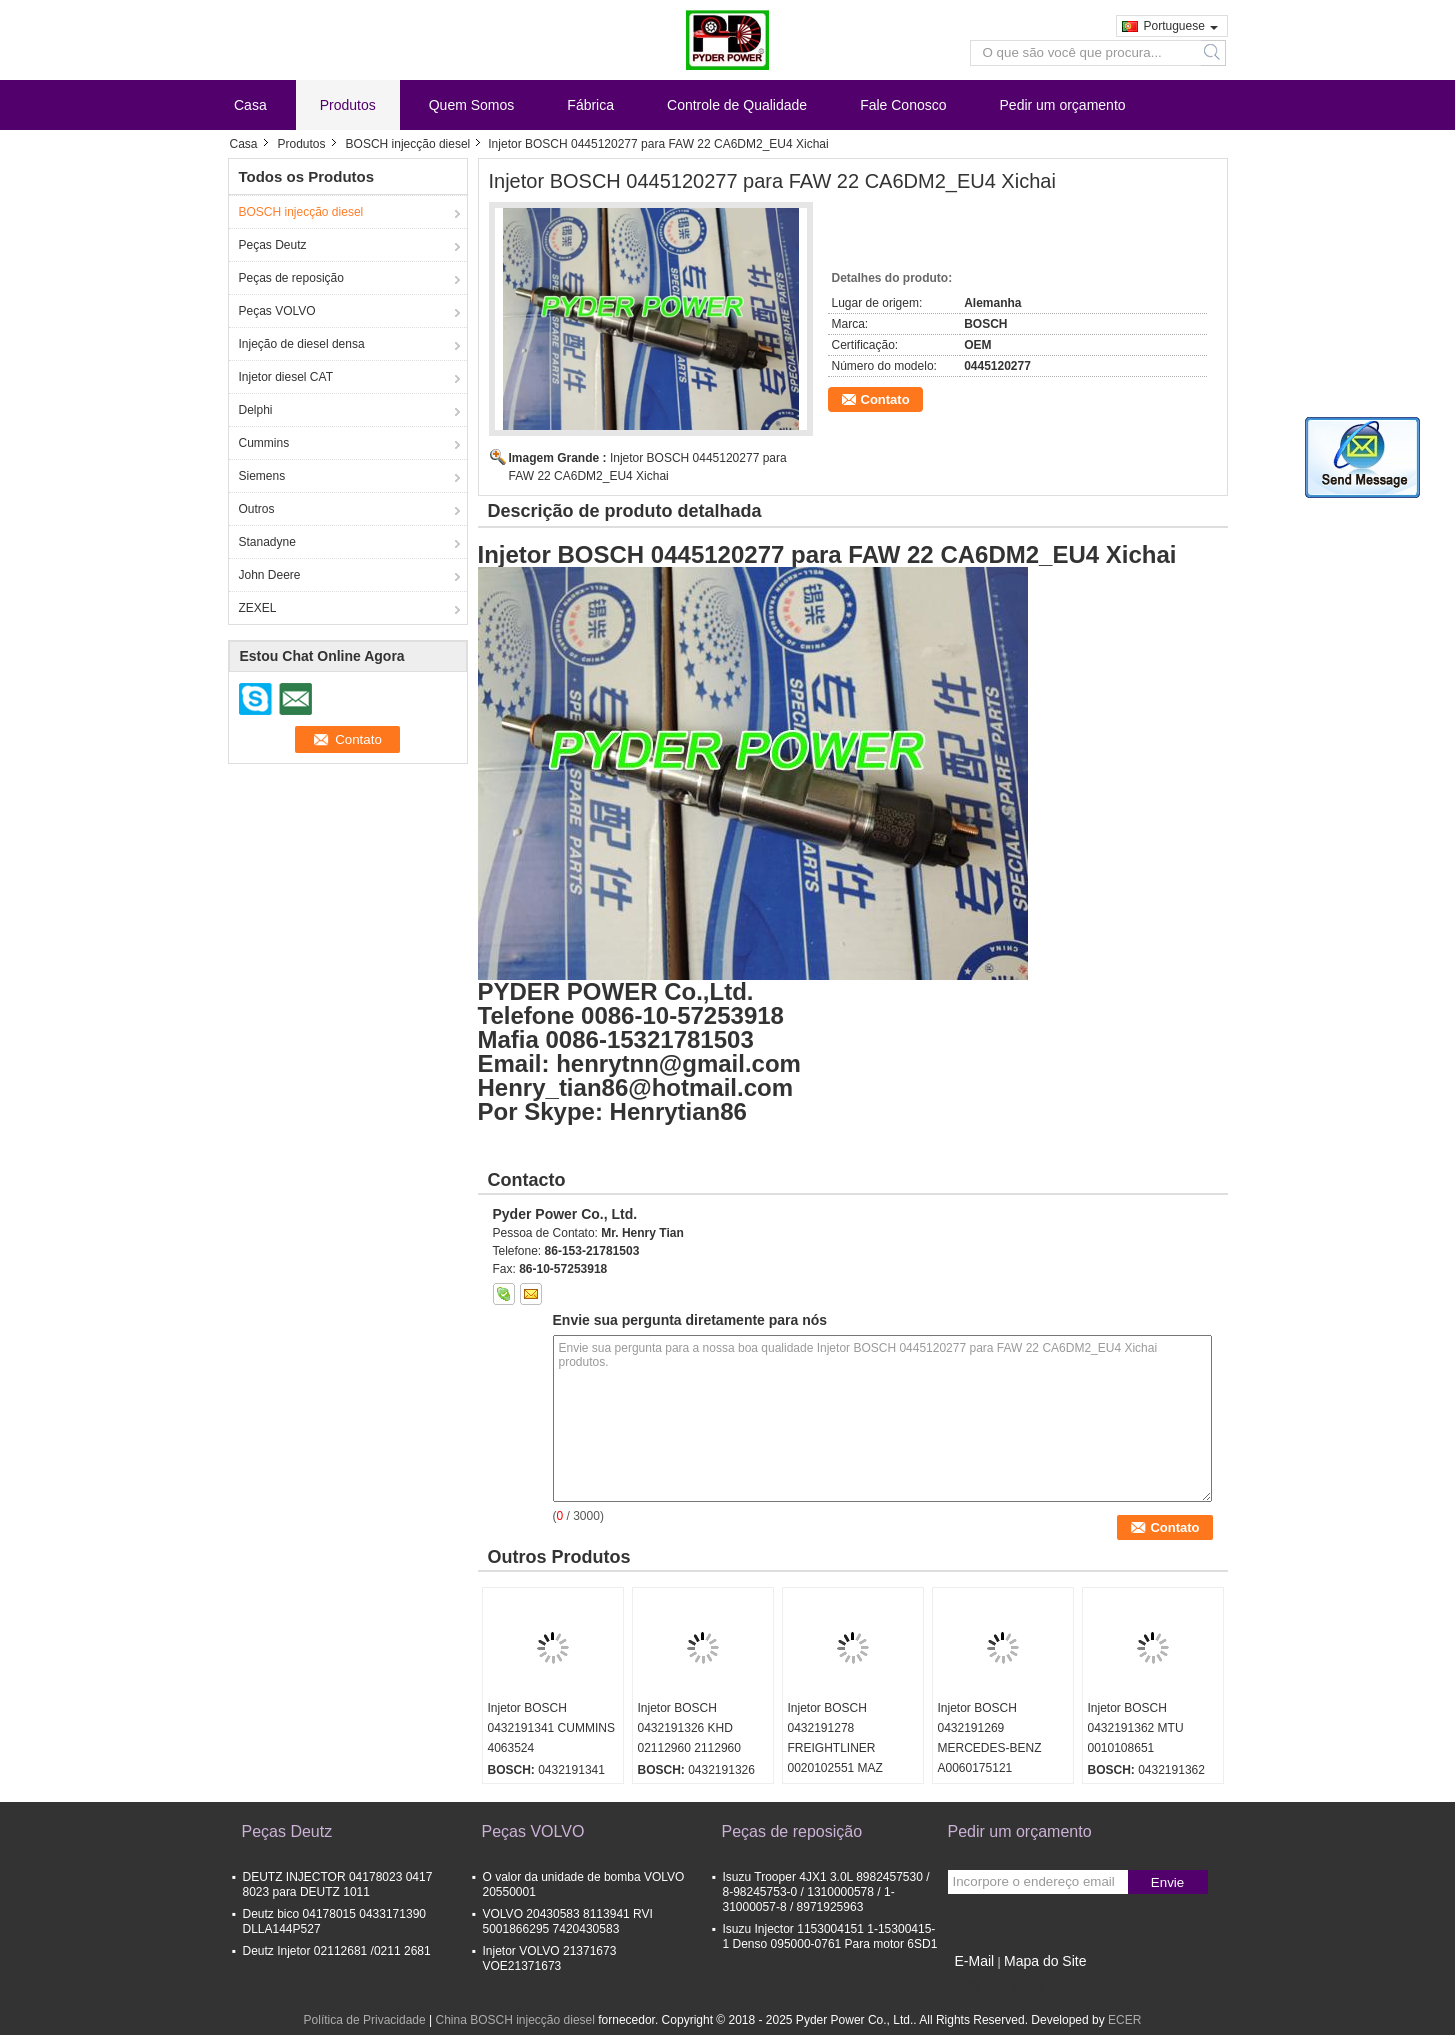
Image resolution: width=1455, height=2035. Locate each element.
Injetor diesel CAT (286, 377)
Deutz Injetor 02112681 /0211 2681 (337, 1951)
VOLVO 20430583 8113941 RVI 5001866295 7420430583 (568, 1921)
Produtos (348, 105)
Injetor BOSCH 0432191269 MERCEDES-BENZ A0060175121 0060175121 (990, 1748)
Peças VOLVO (277, 311)
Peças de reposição (291, 278)
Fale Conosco (903, 105)
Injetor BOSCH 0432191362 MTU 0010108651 (1136, 1728)
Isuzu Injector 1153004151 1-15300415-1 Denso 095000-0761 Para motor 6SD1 (830, 1936)
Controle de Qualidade (737, 105)
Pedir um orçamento (1063, 105)
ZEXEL (258, 608)
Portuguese (1181, 26)
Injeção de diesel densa (302, 344)
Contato (885, 399)
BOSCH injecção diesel (408, 144)
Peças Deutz (273, 245)
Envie (1167, 1882)
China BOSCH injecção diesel (514, 2020)
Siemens (262, 476)
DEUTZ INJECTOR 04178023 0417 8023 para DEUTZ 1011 (338, 1884)
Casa (250, 105)
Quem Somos (472, 105)
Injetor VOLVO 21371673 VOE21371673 (550, 1958)
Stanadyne (267, 542)
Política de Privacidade (365, 2020)
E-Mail (975, 1961)
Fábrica (590, 105)
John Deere (270, 575)
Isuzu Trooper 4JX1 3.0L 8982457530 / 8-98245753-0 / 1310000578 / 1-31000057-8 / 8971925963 (826, 1892)
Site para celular (997, 1986)
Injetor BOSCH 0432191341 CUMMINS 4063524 (551, 1728)
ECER (1124, 2020)
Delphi (256, 410)
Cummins (264, 443)
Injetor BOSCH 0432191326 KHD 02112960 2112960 (689, 1728)
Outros (257, 509)
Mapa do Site (1045, 1961)
